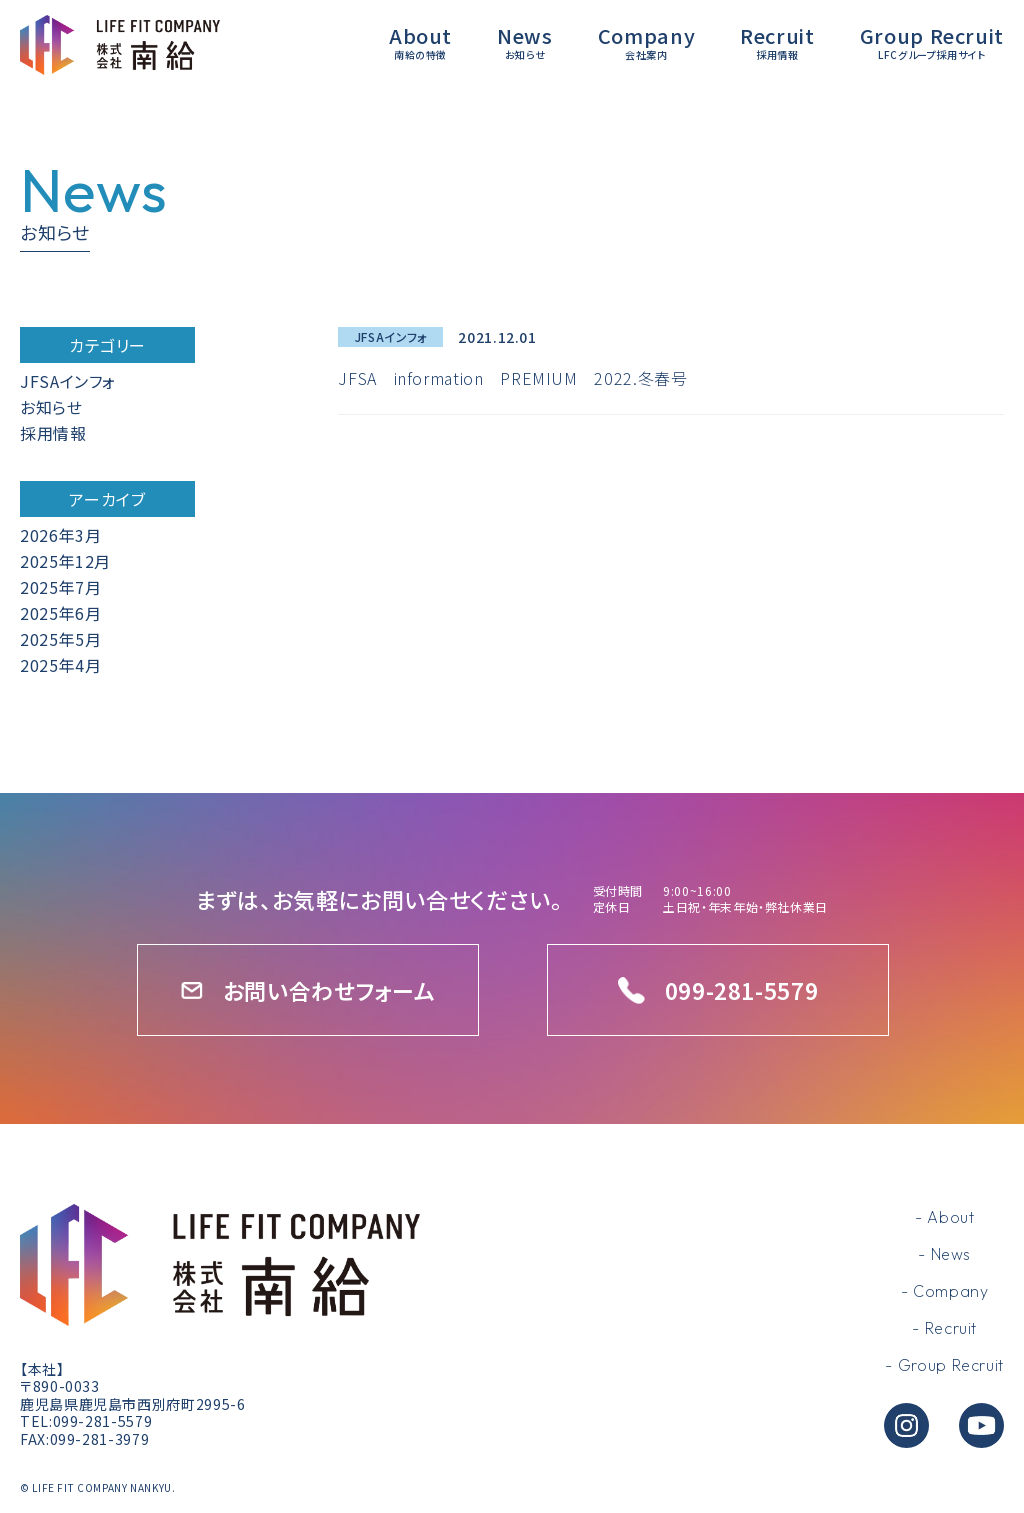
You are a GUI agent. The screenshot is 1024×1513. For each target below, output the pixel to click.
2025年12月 (65, 561)
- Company (945, 1291)
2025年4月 (60, 665)
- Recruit (944, 1328)
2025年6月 (60, 613)
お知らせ (51, 407)
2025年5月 (60, 639)
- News (944, 1254)
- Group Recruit (944, 1365)
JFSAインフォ (68, 381)
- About (944, 1217)
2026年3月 (60, 535)
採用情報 (53, 433)
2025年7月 (60, 587)
